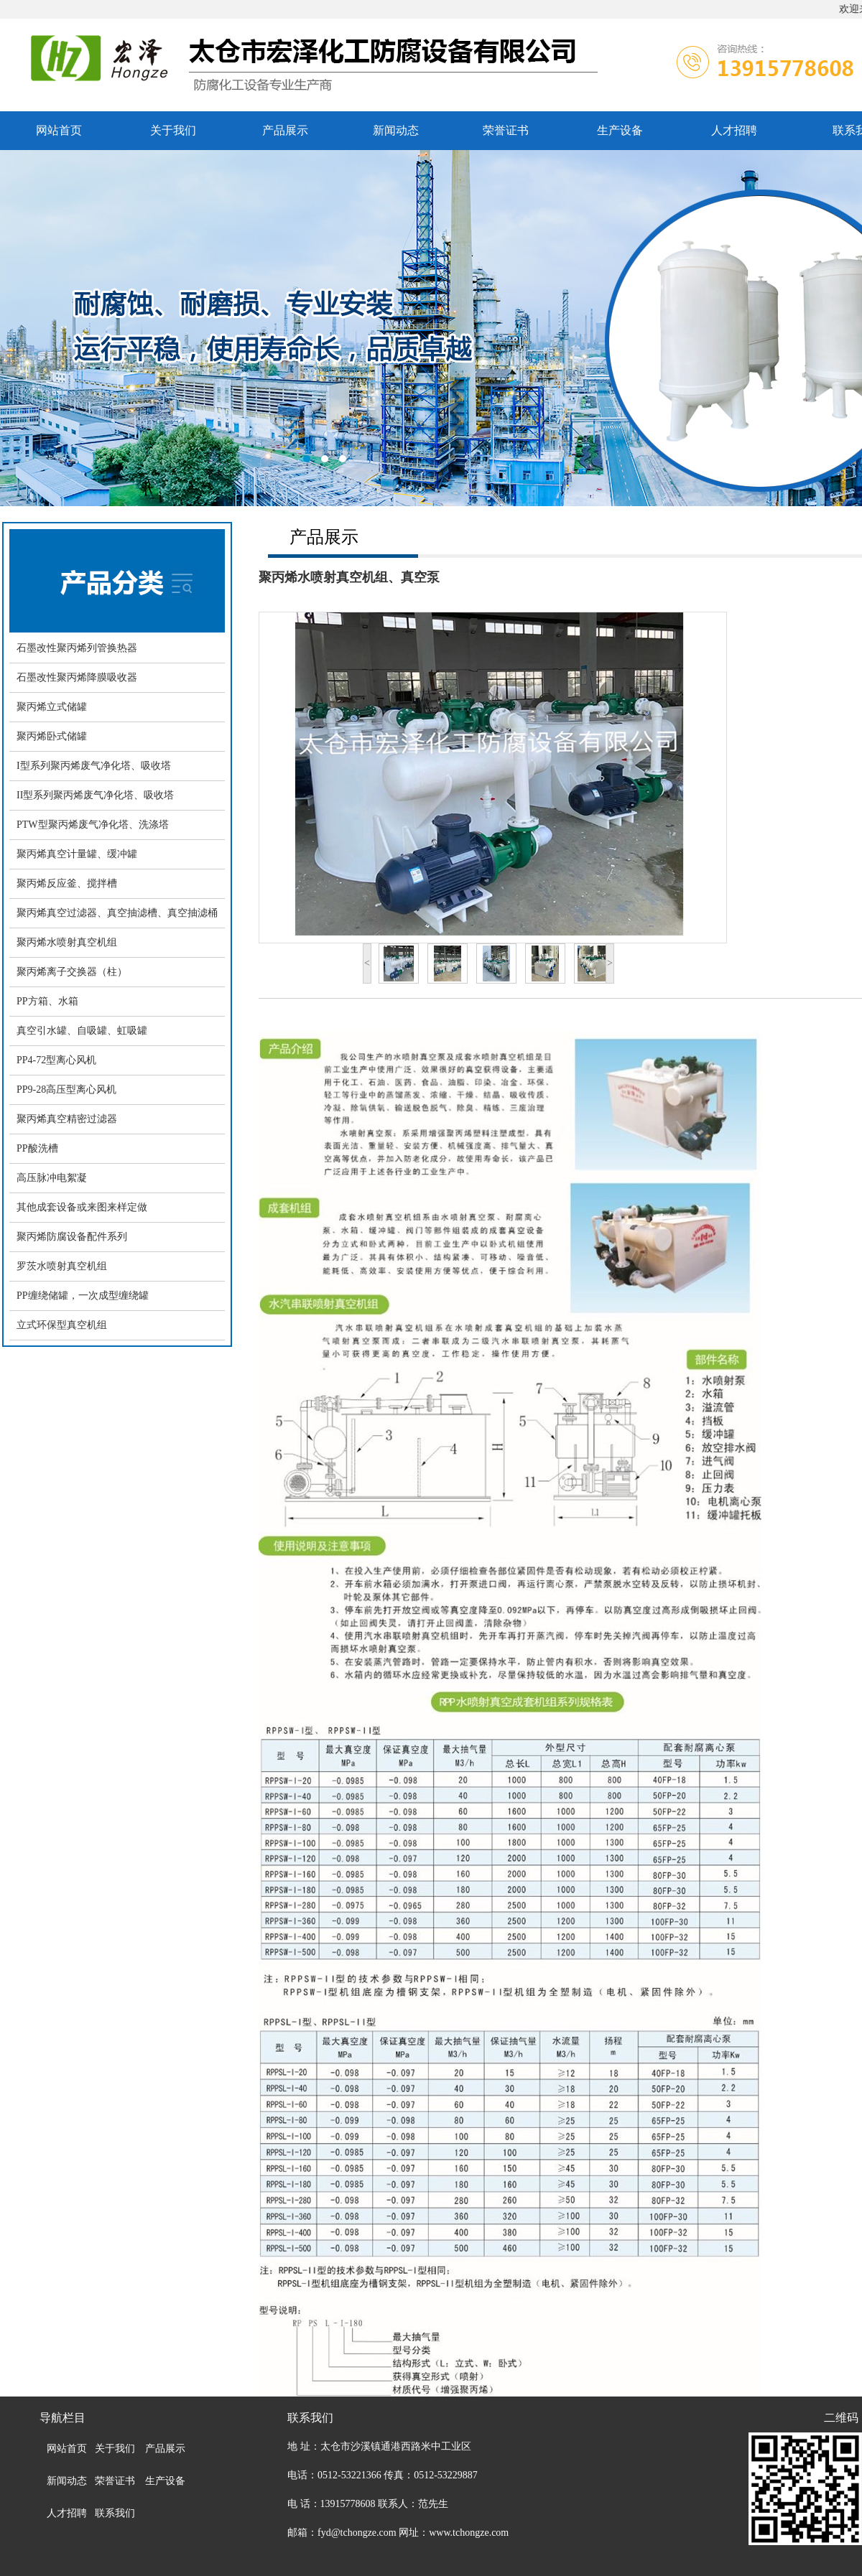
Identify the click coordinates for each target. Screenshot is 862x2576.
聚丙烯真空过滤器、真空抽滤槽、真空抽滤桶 (117, 912)
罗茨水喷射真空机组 (62, 1266)
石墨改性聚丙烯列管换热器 (77, 648)
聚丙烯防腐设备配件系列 (72, 1236)
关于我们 (173, 130)
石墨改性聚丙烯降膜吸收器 (77, 677)
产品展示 (285, 130)
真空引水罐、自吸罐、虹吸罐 (82, 1030)
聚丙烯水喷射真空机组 (67, 942)
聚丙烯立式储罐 (52, 706)
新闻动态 (396, 130)
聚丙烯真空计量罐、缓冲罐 (77, 854)
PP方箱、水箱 (47, 1001)
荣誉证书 (506, 130)
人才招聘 (734, 130)
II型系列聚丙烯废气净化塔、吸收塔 (95, 795)
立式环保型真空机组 (62, 1325)
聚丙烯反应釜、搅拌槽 (67, 883)
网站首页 (59, 130)
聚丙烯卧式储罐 (52, 736)
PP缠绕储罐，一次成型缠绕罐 (83, 1295)
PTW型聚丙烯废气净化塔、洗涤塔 (93, 824)
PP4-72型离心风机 (56, 1060)
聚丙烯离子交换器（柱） (72, 971)
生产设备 (620, 130)
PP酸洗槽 (37, 1148)
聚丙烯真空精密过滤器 (67, 1119)
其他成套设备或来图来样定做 (82, 1207)
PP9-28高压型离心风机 (66, 1089)
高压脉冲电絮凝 (52, 1177)
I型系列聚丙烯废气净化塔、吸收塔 (94, 765)
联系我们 (115, 2513)
